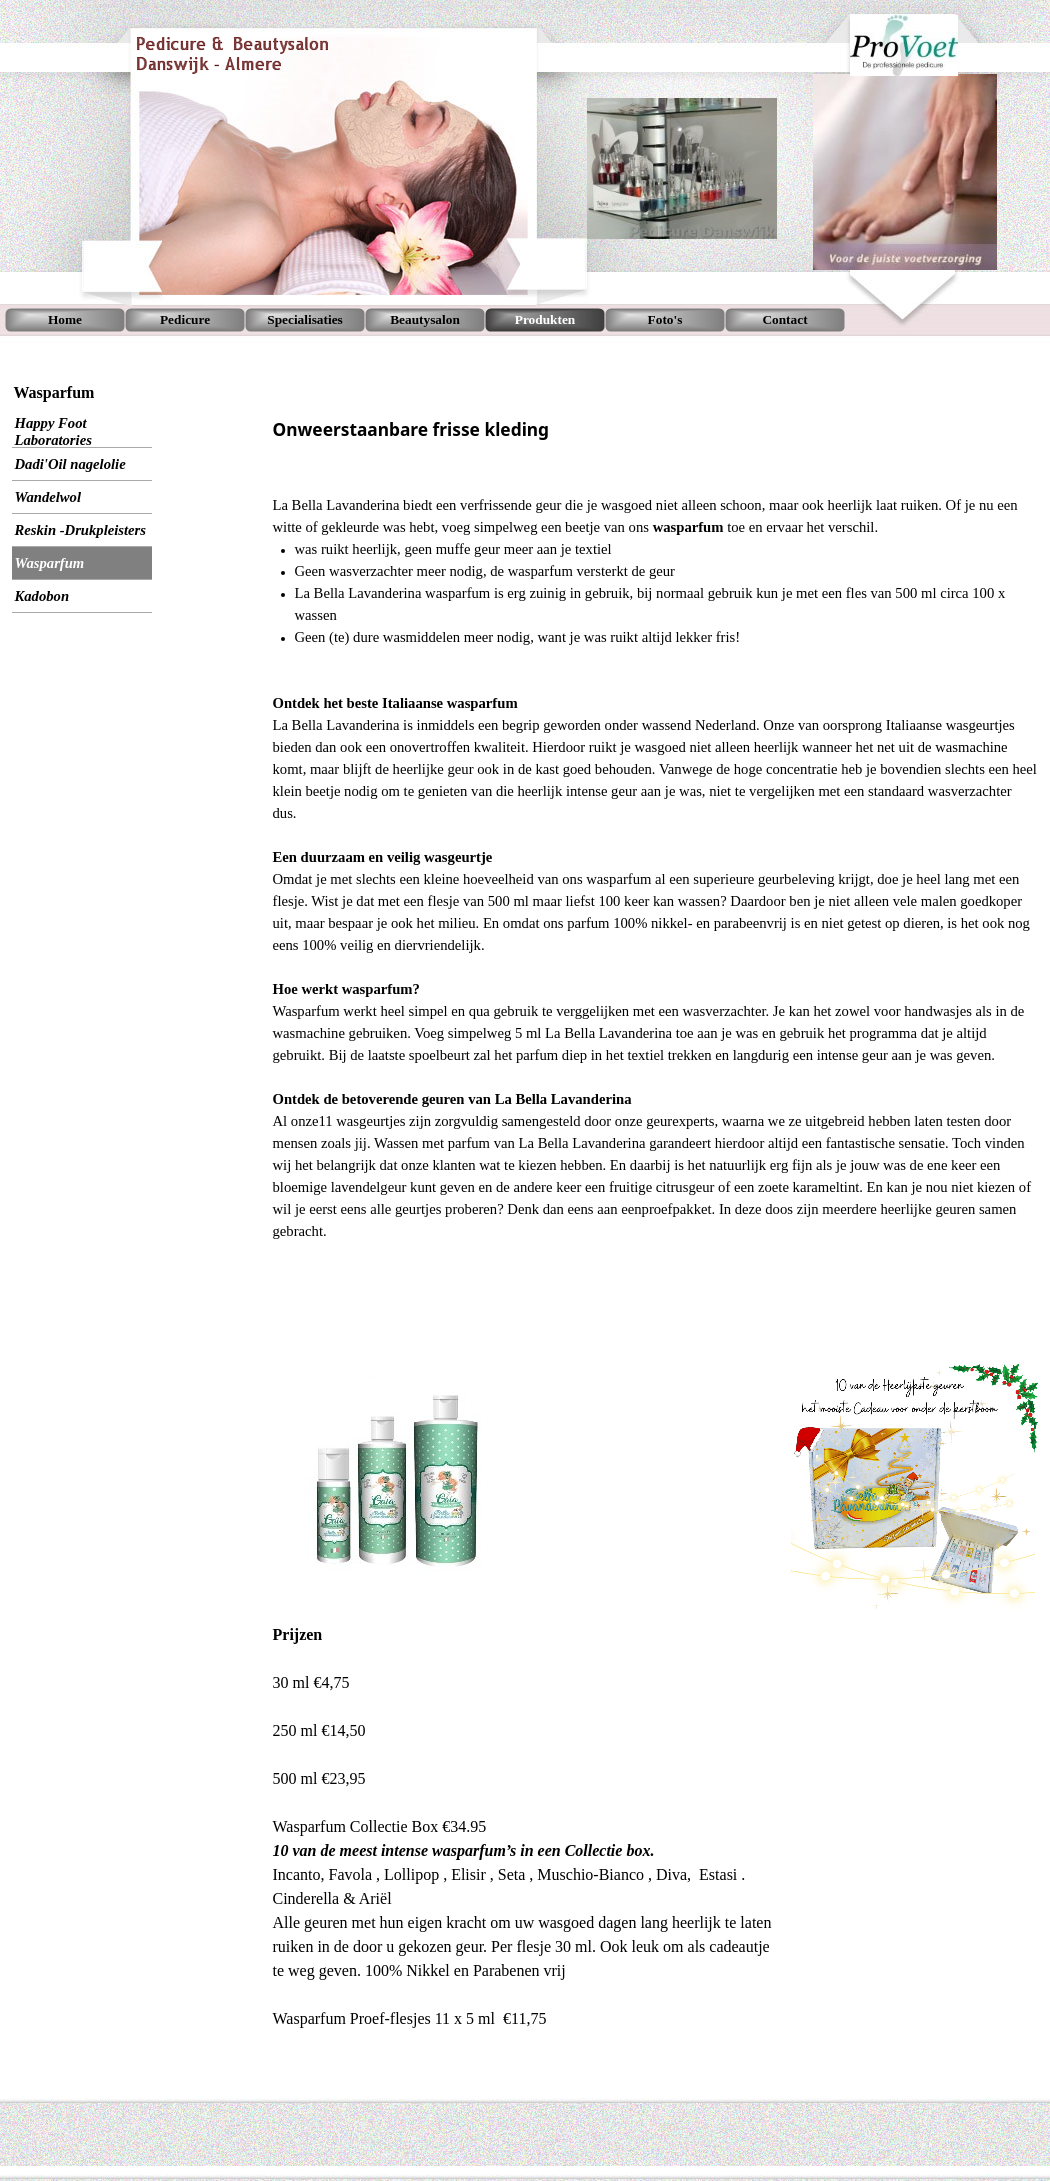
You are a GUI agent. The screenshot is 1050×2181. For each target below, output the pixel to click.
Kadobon (42, 596)
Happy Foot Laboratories (53, 431)
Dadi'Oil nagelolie (70, 464)
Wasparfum (50, 563)
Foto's (665, 319)
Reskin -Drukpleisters (81, 530)
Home (65, 319)
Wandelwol (48, 497)
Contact (784, 319)
